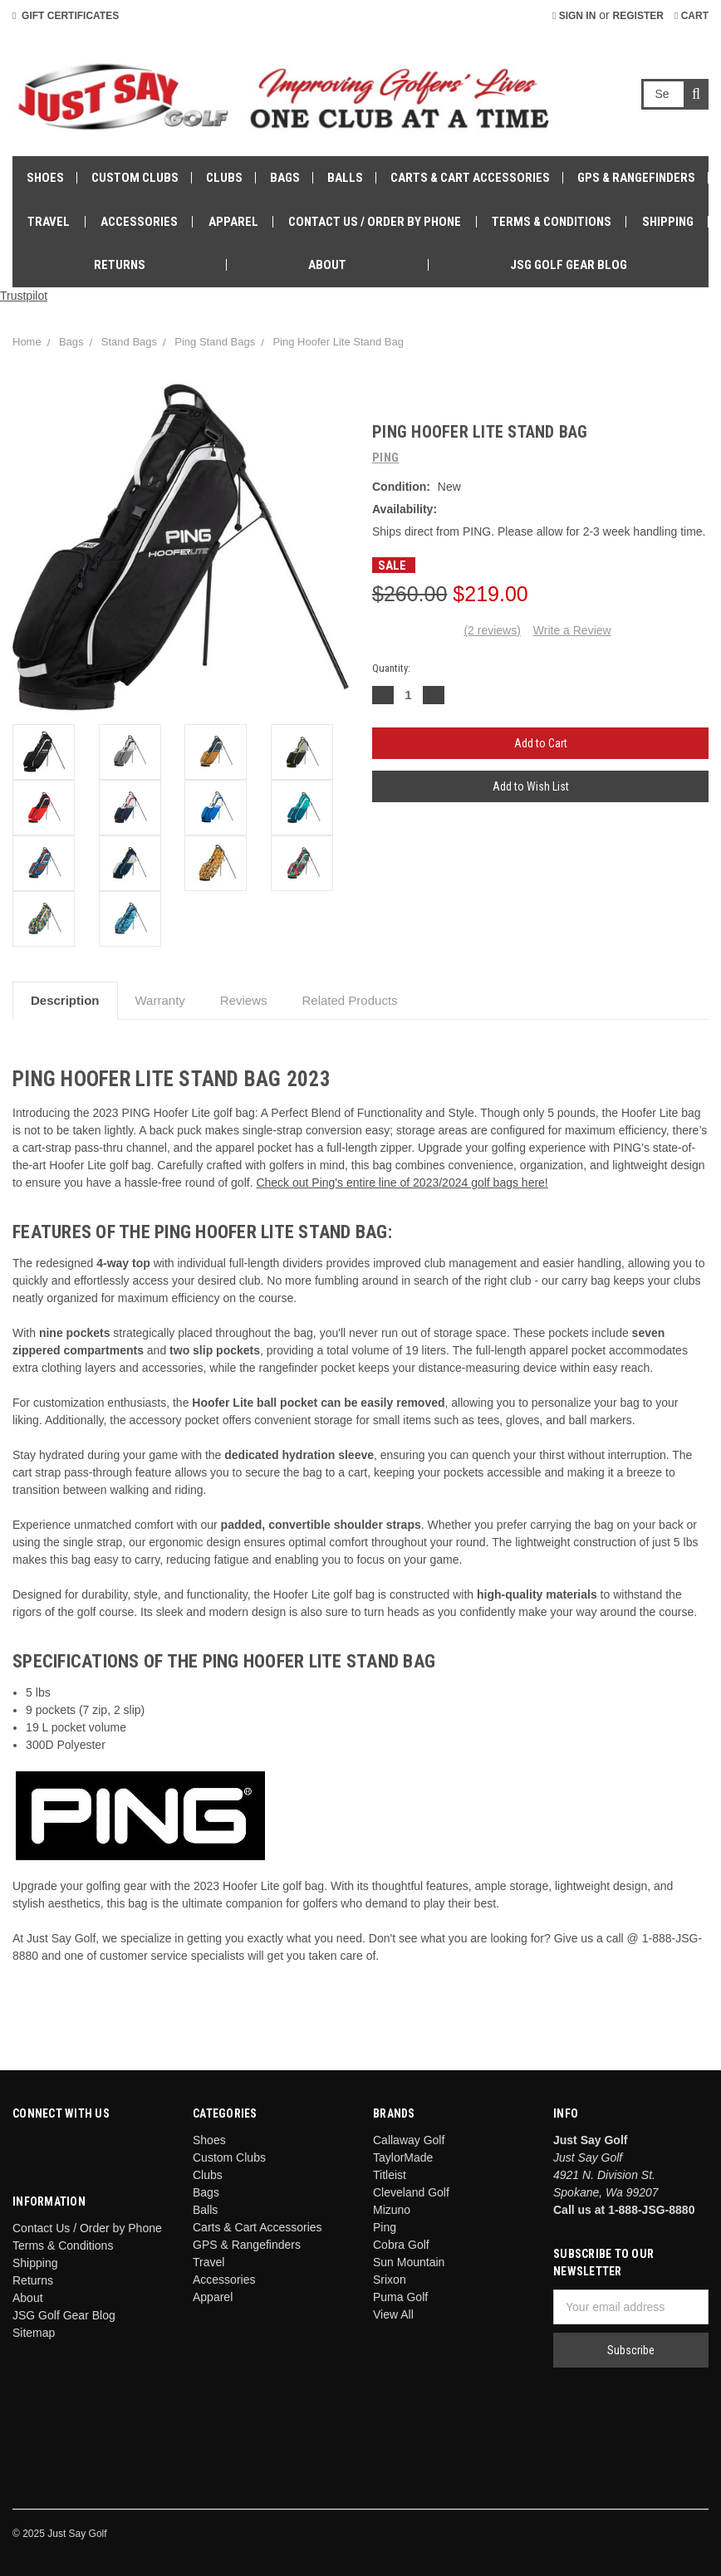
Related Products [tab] (350, 1000)
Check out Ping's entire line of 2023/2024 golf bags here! (401, 1182)
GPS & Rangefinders (636, 177)
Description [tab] (65, 1000)
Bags (285, 177)
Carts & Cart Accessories (470, 177)
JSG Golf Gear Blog (568, 264)
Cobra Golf (401, 2244)
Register (638, 16)
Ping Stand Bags (214, 341)
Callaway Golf (408, 2140)
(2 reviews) (492, 630)
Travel (48, 221)
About (327, 264)
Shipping (668, 221)
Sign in (574, 16)
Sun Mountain (408, 2262)
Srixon (389, 2279)
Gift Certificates (65, 16)
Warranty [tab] (160, 1000)
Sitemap (33, 2332)
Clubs (224, 177)
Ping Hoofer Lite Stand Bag (338, 341)
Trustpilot (23, 295)
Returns (119, 264)
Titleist (389, 2175)
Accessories (139, 221)
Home (27, 341)
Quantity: (391, 668)
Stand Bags (129, 341)
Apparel (233, 221)
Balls (345, 177)
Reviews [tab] (243, 1000)
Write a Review (572, 630)
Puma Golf (400, 2297)
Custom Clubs (135, 177)
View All (393, 2314)
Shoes (45, 177)
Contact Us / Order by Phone (374, 221)
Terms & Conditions (551, 221)
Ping (384, 2227)
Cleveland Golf (411, 2192)
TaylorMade (403, 2157)
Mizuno (391, 2209)
